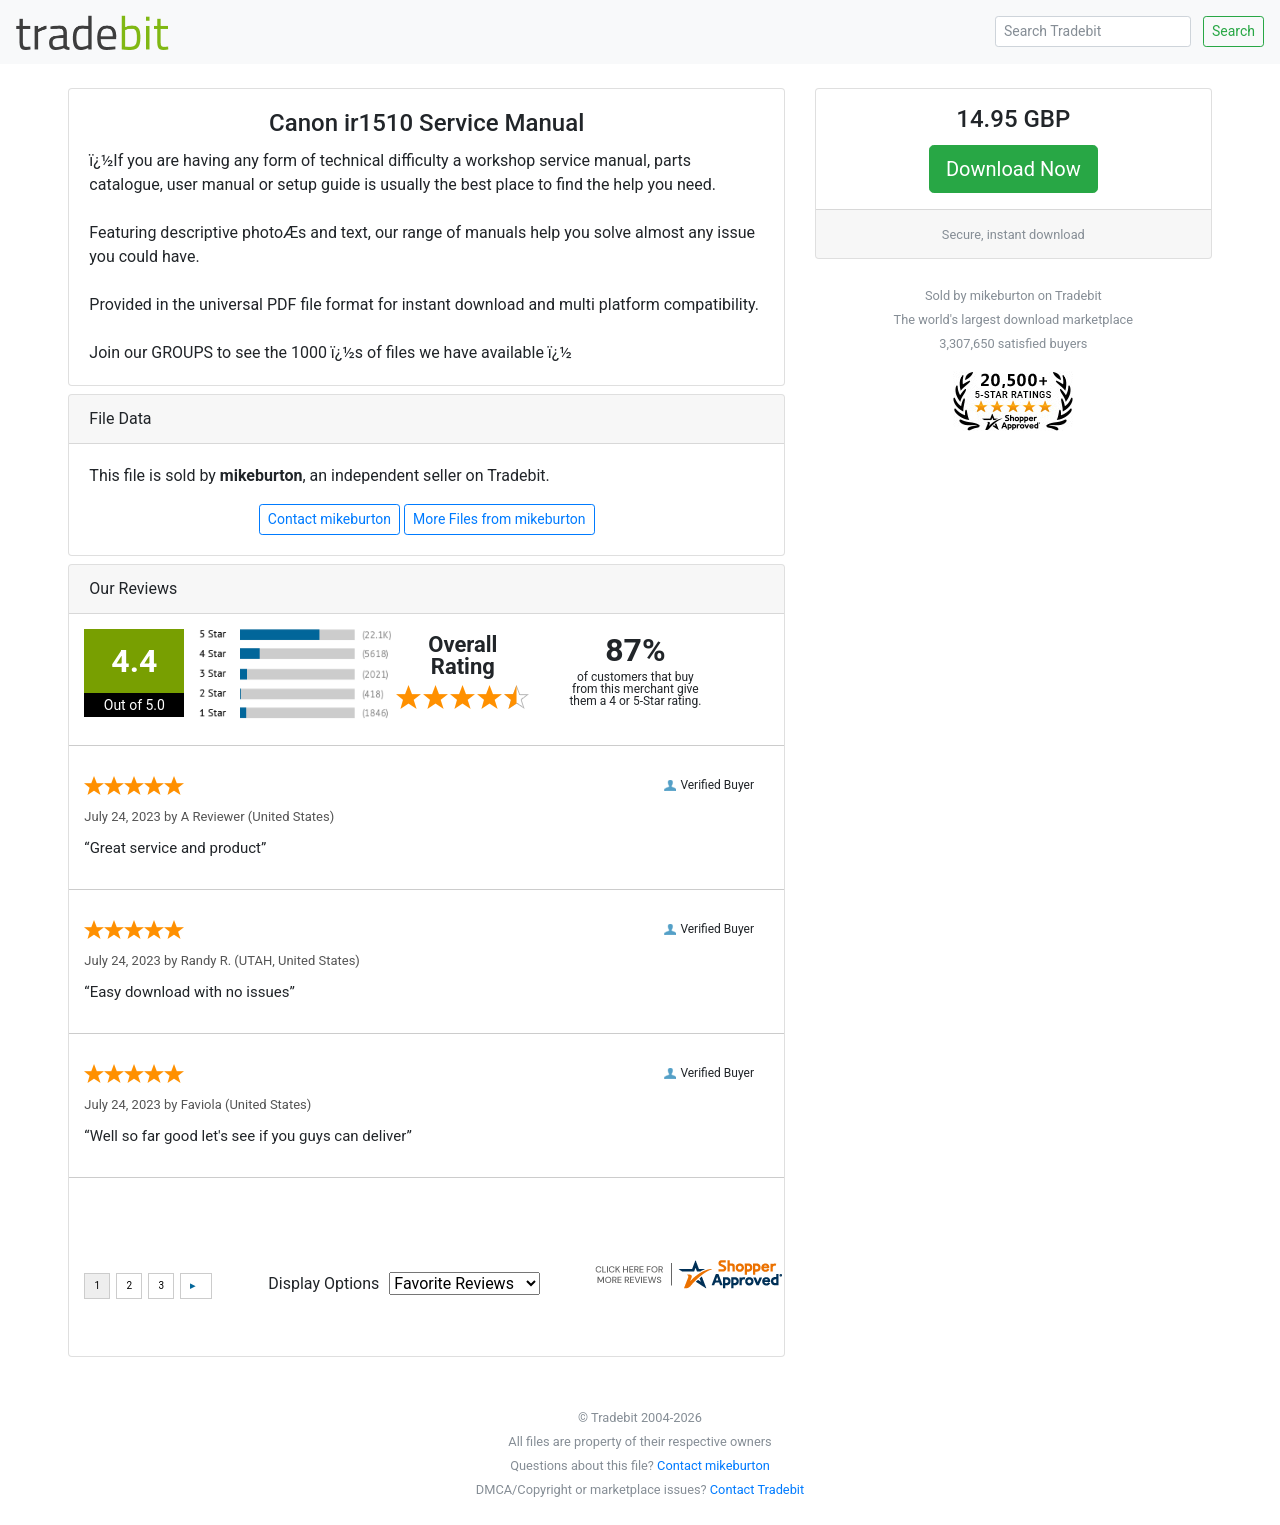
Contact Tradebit (757, 1489)
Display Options (323, 1283)
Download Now (1013, 169)
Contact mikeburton (329, 519)
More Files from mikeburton (499, 519)
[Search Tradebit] (1093, 31)
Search (1233, 31)
